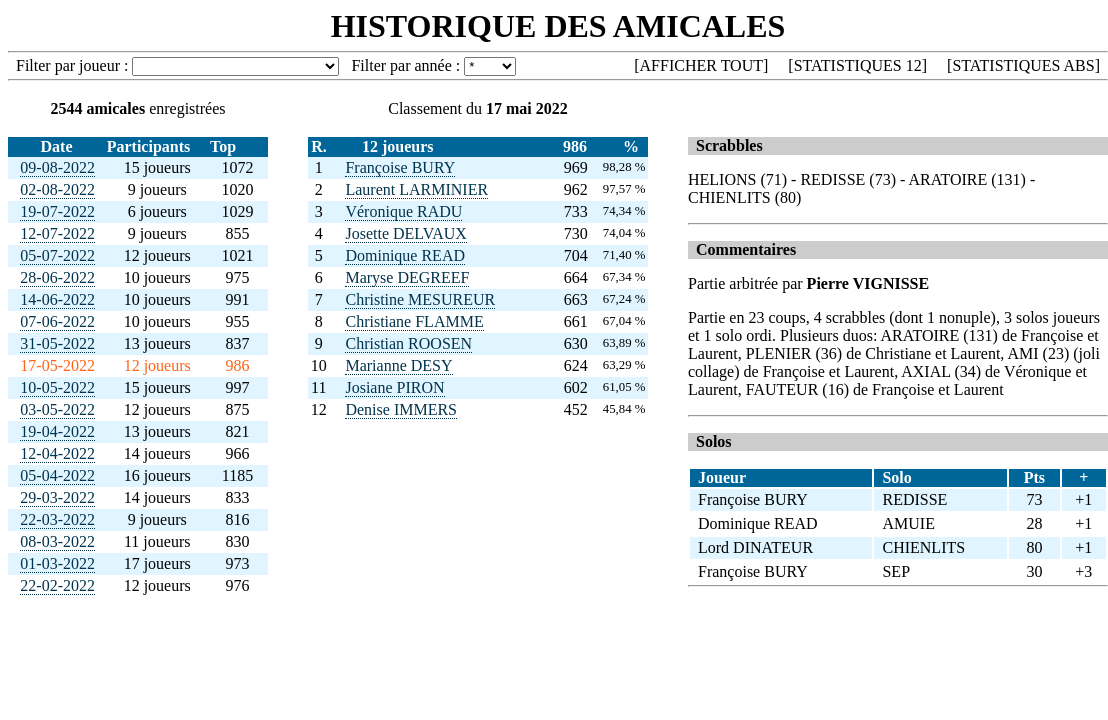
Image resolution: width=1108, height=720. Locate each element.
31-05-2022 (57, 343)
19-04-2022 (57, 431)
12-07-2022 (57, 233)
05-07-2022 (57, 255)
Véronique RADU (403, 211)
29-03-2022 (57, 497)
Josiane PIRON (394, 387)
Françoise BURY (400, 167)
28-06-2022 (57, 277)
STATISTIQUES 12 (858, 65)
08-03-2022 (57, 541)
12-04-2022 (57, 453)
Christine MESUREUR (420, 299)
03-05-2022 (57, 409)
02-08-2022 (57, 189)
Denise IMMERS (401, 409)
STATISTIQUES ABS (1023, 65)
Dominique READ (405, 255)
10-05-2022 (57, 387)
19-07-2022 (57, 211)
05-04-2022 (57, 475)
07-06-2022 (57, 321)
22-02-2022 (57, 585)
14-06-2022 (57, 299)
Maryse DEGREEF (407, 277)
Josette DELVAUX (405, 233)
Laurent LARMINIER (416, 189)
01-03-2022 (57, 563)
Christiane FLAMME (414, 321)
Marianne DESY (398, 365)
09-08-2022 (57, 167)
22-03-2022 (57, 519)
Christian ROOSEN (408, 343)
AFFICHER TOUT (701, 65)
